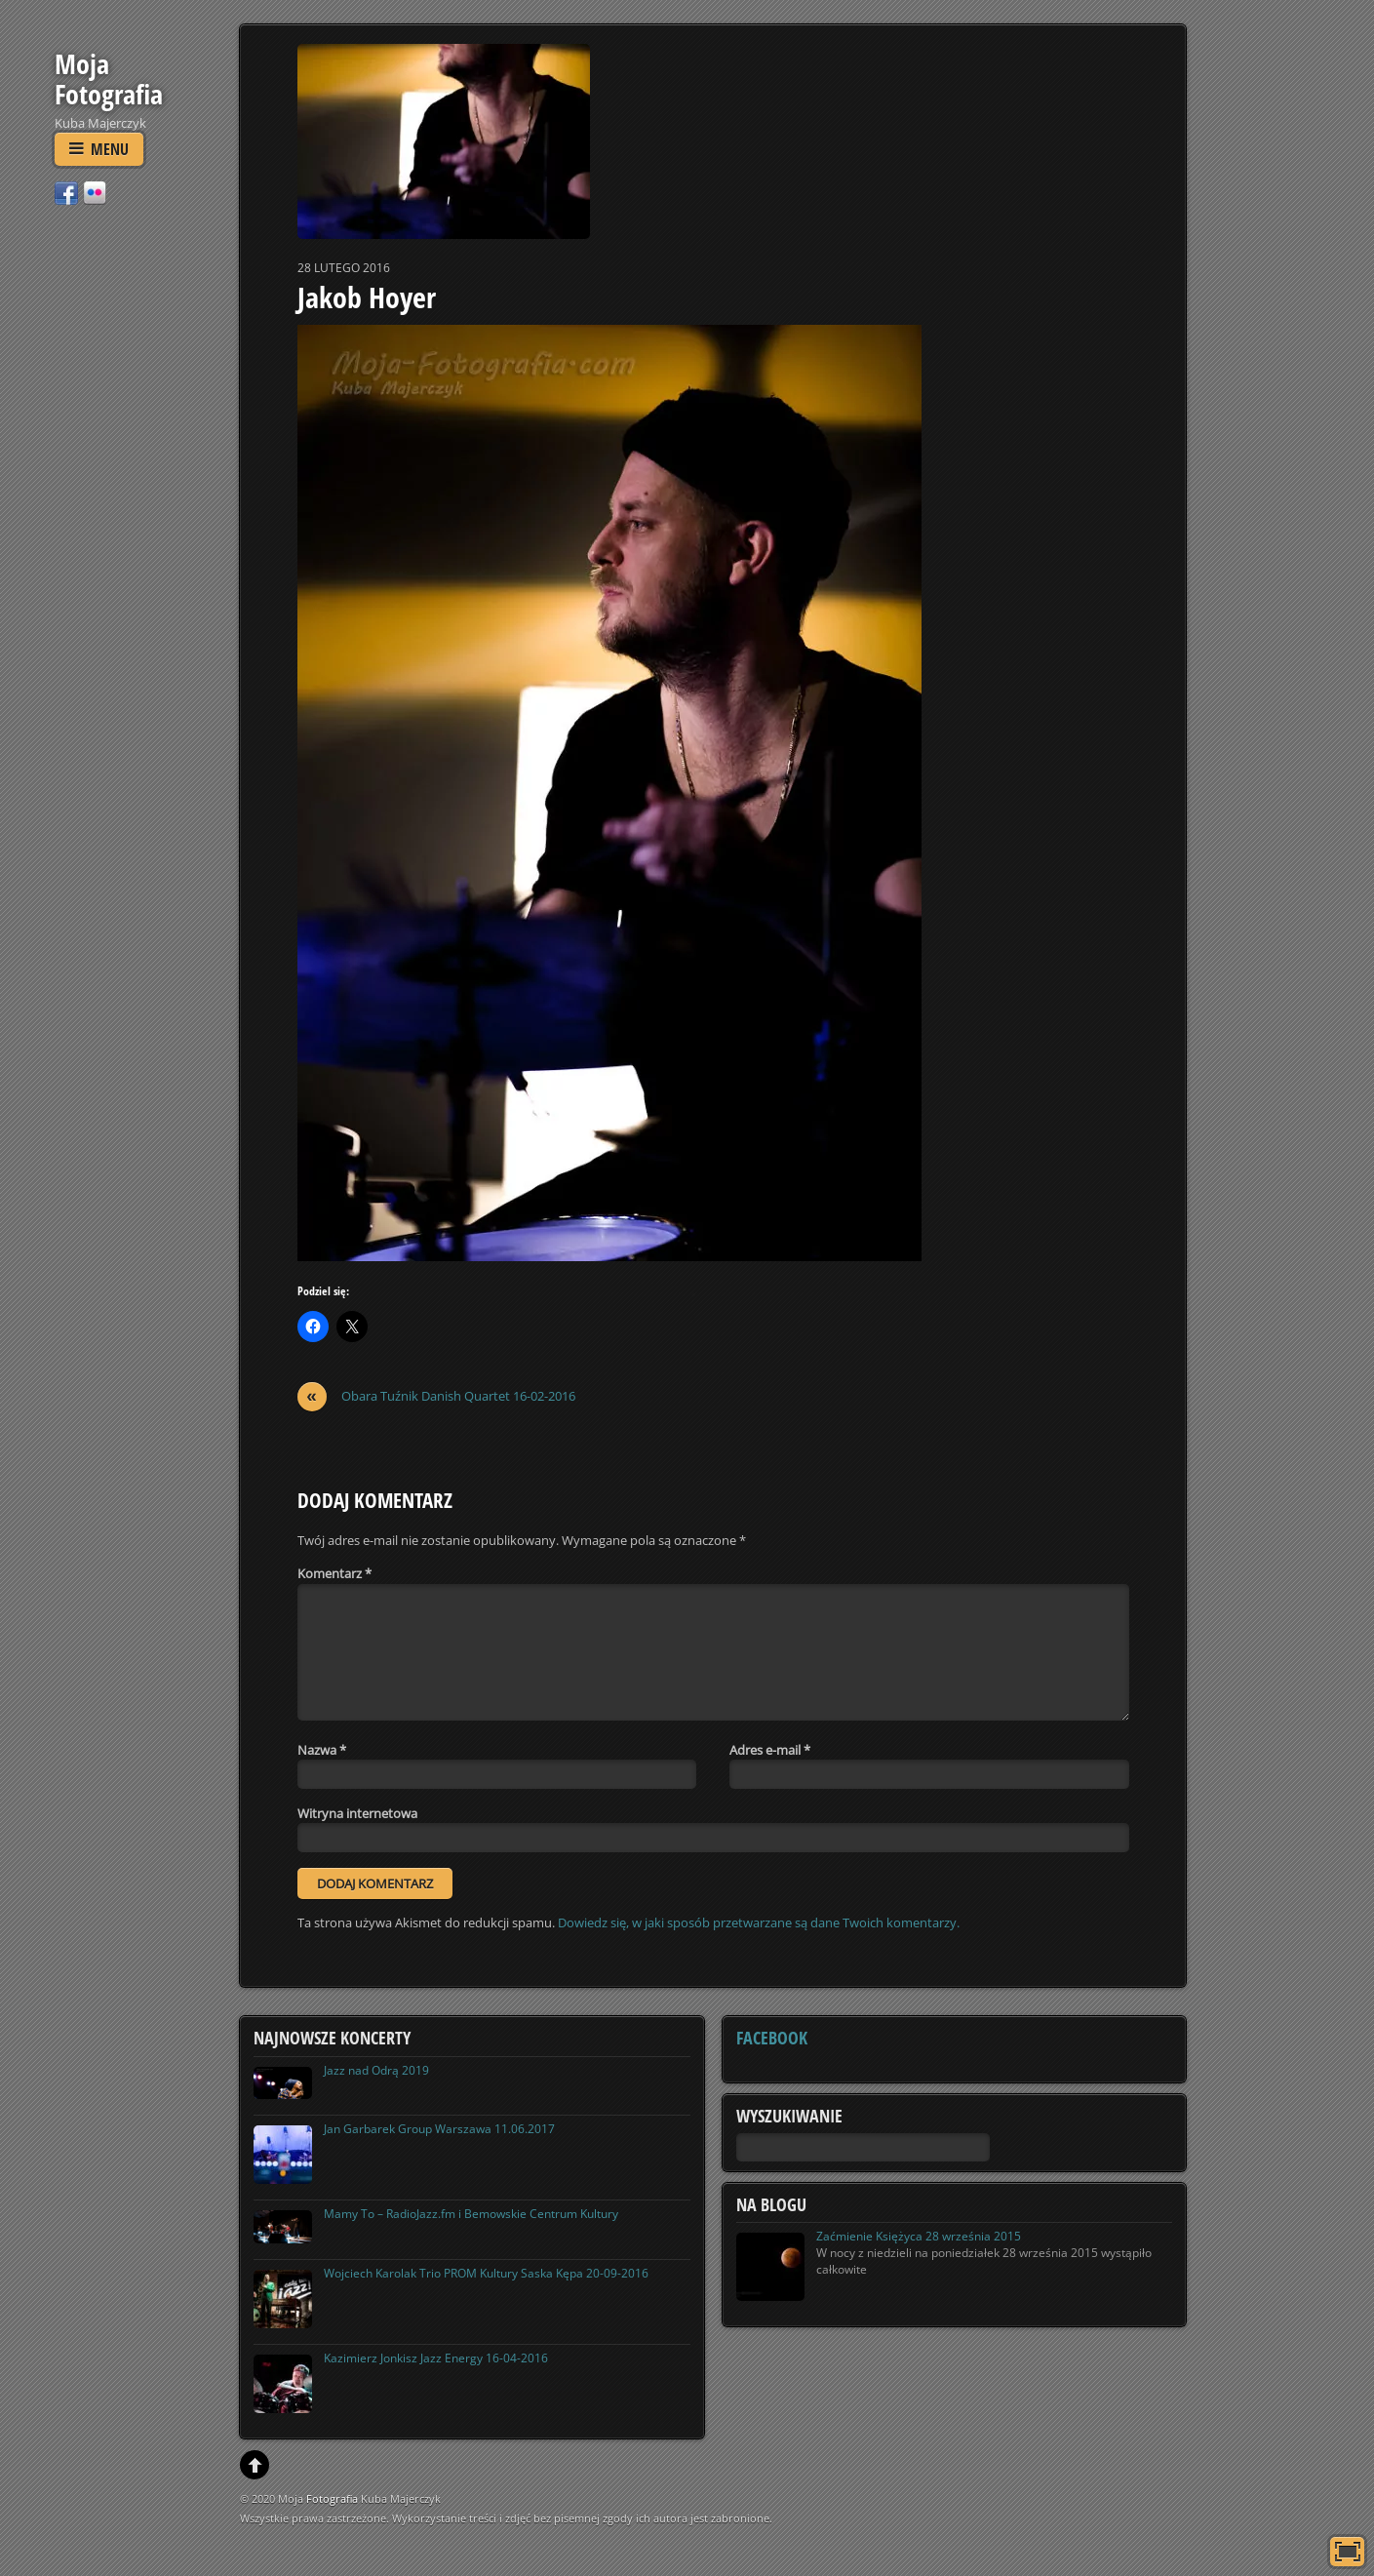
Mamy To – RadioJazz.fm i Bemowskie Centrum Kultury (471, 2213)
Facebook (771, 2037)
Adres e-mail (769, 1750)
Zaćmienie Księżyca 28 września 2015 (918, 2236)
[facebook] (66, 191)
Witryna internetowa (357, 1813)
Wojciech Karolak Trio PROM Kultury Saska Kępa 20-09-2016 (486, 2273)
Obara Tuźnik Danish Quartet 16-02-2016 (436, 1396)
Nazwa (321, 1750)
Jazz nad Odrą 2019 (376, 2070)
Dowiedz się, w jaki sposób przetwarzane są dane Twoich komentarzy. (759, 1922)
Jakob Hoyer (366, 297)
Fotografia (332, 2498)
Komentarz (334, 1573)
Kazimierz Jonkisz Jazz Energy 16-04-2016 (436, 2358)
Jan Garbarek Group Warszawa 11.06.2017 (439, 2128)
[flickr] (94, 191)
